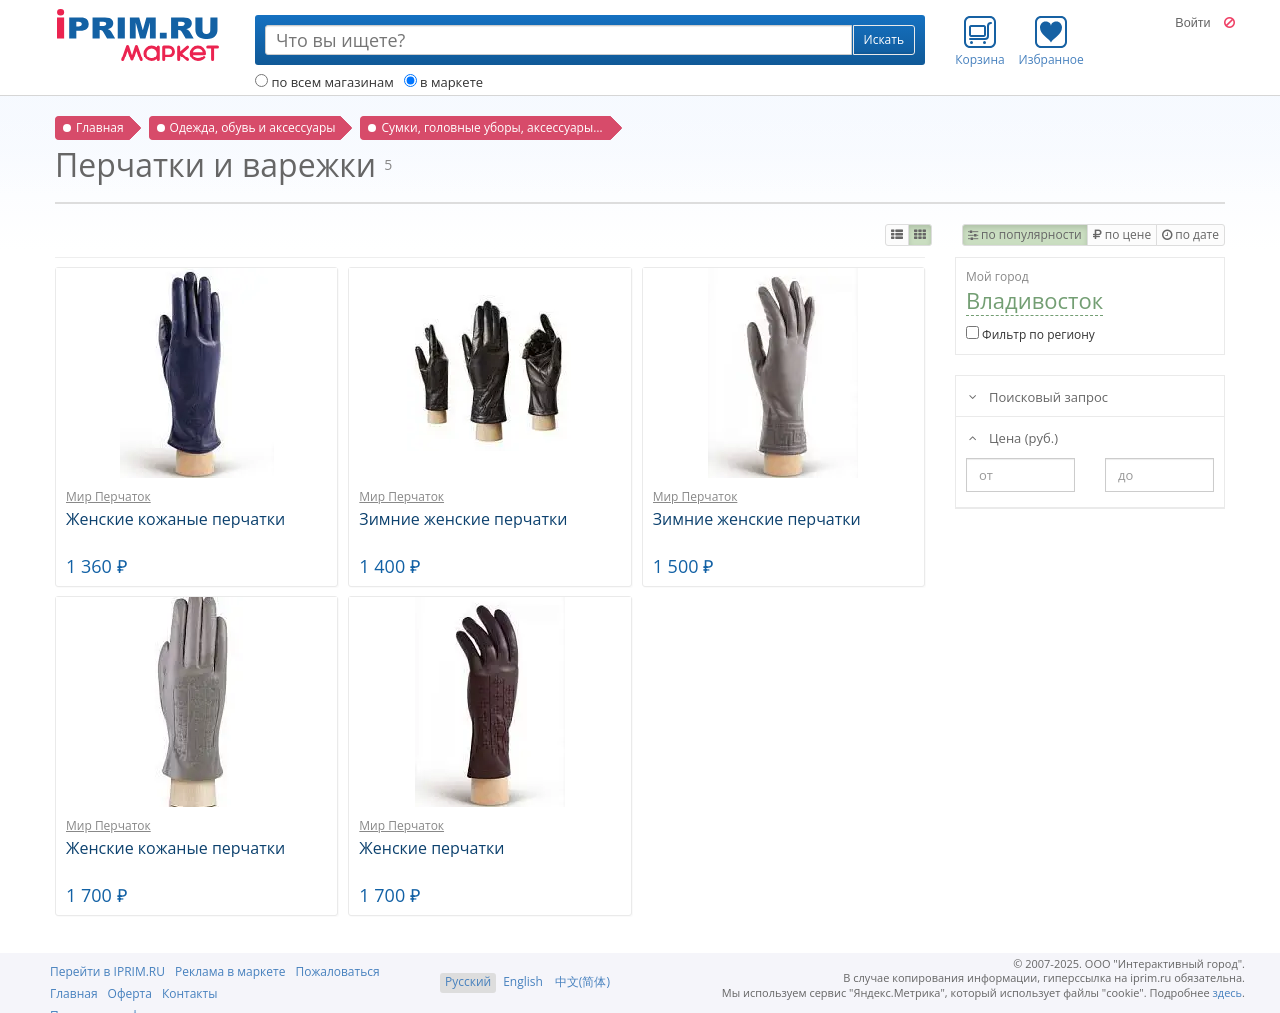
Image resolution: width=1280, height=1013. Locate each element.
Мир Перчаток (108, 496)
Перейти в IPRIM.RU (107, 971)
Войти (1192, 23)
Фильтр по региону (1030, 334)
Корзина (980, 41)
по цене (1122, 234)
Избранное (1051, 41)
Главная (74, 993)
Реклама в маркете (230, 971)
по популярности (1025, 234)
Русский (468, 981)
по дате (1190, 234)
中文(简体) (582, 981)
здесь (1228, 992)
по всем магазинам (324, 82)
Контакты (190, 993)
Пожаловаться (337, 971)
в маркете (443, 82)
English (523, 981)
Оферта (130, 993)
